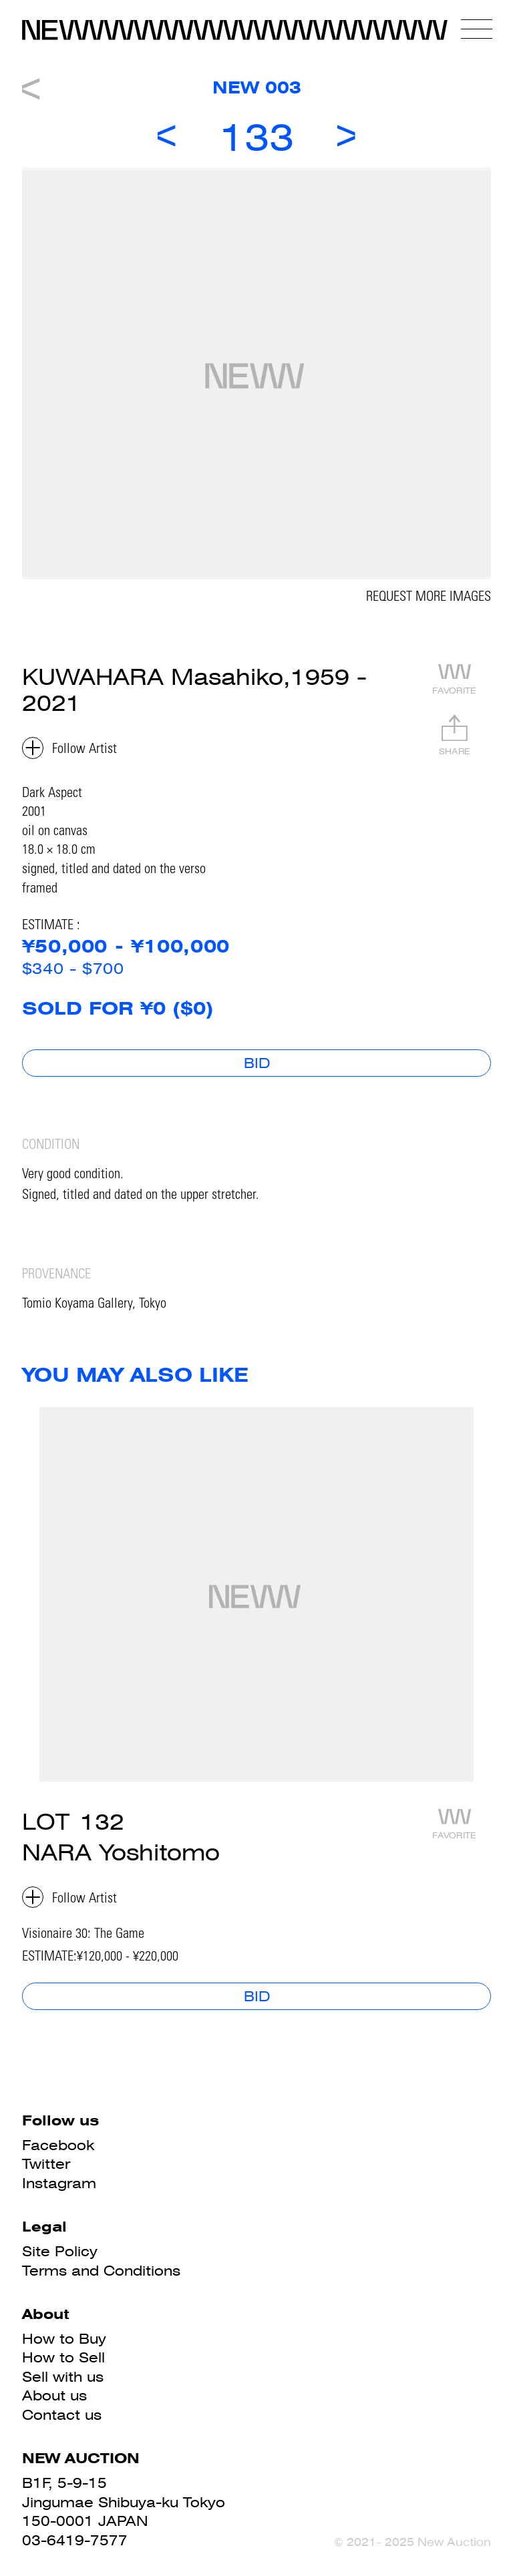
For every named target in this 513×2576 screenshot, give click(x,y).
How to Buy (64, 2338)
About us (54, 2395)
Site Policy (60, 2251)
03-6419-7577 (75, 2540)
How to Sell (63, 2357)
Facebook (58, 2145)
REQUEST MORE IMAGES (428, 598)
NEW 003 (256, 87)
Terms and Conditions (101, 2270)
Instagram (59, 2183)
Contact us (62, 2414)
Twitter (46, 2163)
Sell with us (63, 2376)
